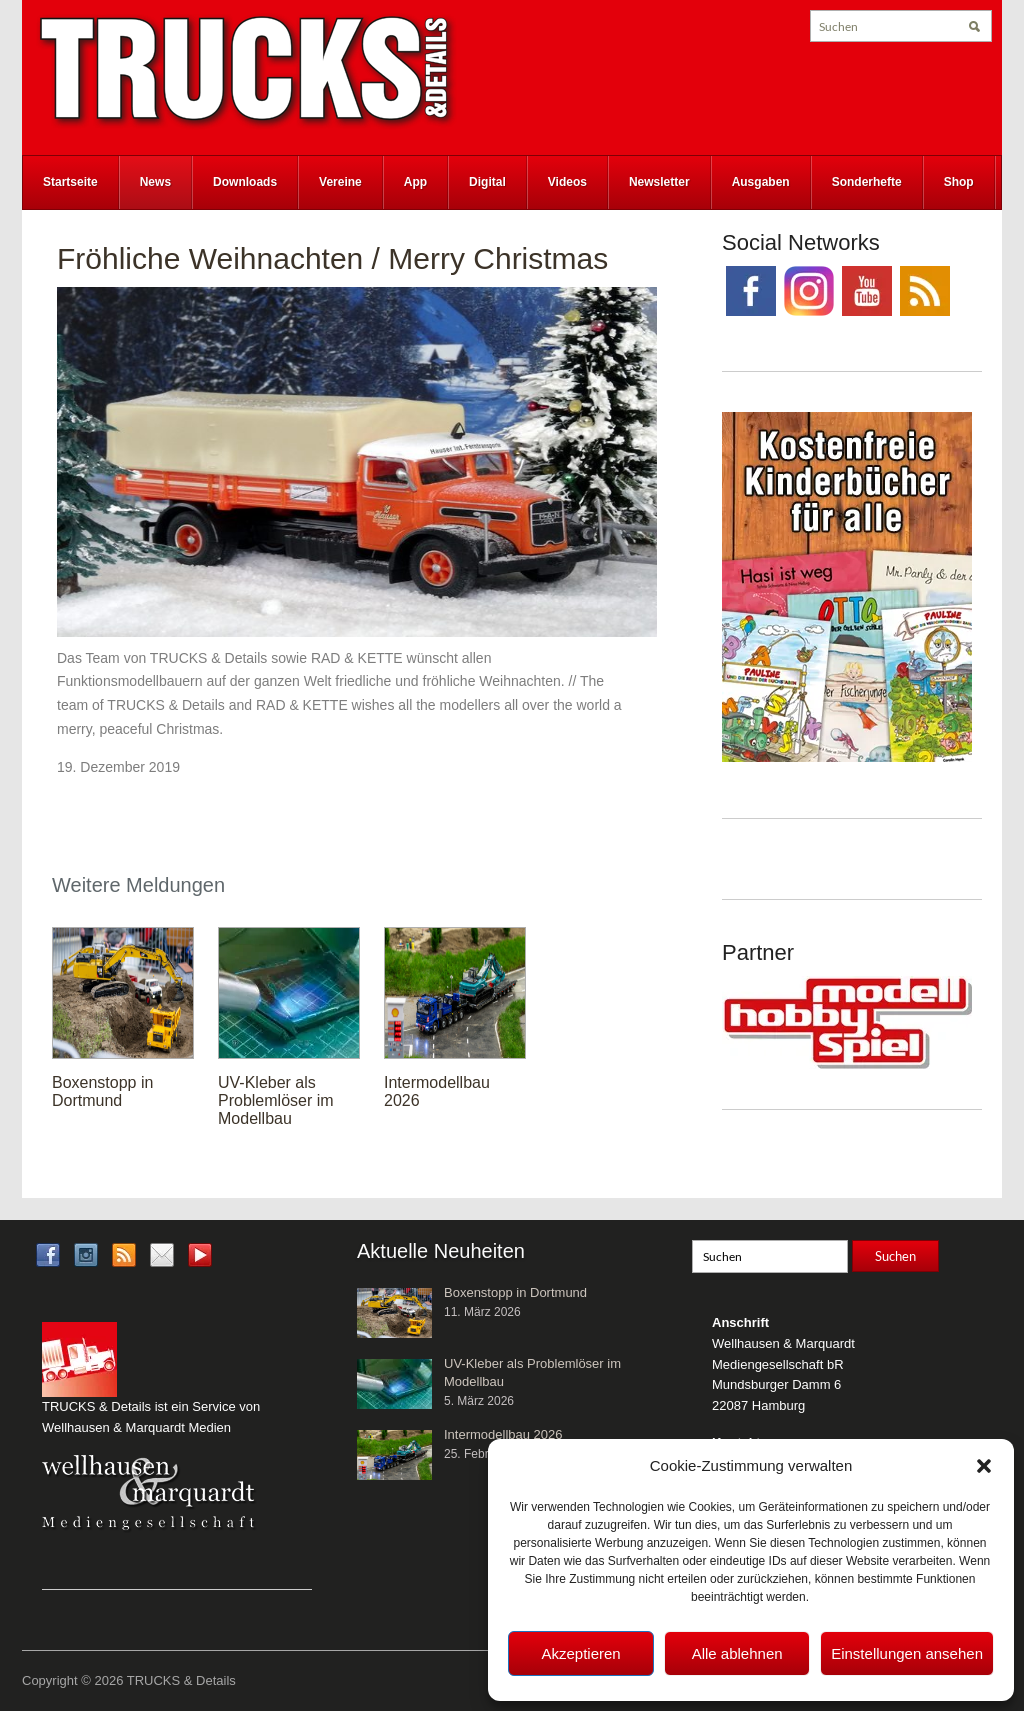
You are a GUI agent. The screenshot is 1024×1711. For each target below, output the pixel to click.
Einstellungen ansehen (907, 1653)
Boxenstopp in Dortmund (102, 1091)
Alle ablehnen (737, 1653)
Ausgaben (761, 182)
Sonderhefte (867, 182)
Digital (487, 182)
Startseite (70, 182)
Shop (959, 182)
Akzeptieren (580, 1653)
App (415, 182)
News (155, 182)
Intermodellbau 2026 (503, 1434)
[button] (984, 1466)
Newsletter (659, 182)
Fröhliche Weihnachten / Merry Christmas (332, 258)
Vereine (340, 182)
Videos (567, 182)
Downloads (245, 182)
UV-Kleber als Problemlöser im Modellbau (276, 1100)
